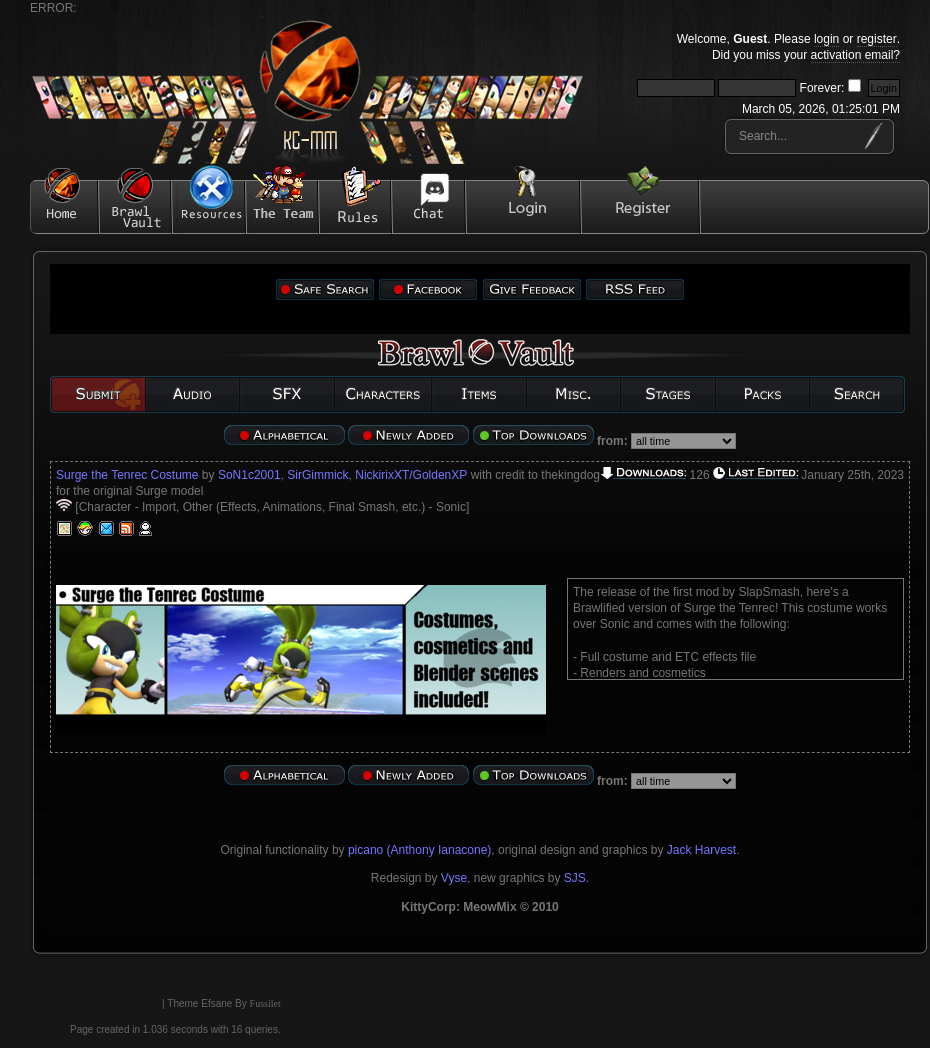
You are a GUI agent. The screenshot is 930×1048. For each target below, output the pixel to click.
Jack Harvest (701, 850)
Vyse (454, 878)
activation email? (855, 55)
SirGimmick (317, 475)
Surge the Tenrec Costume (127, 475)
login (826, 39)
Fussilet (265, 1003)
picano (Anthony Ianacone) (419, 850)
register (877, 39)
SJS (575, 878)
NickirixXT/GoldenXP (411, 475)
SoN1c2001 (249, 475)
